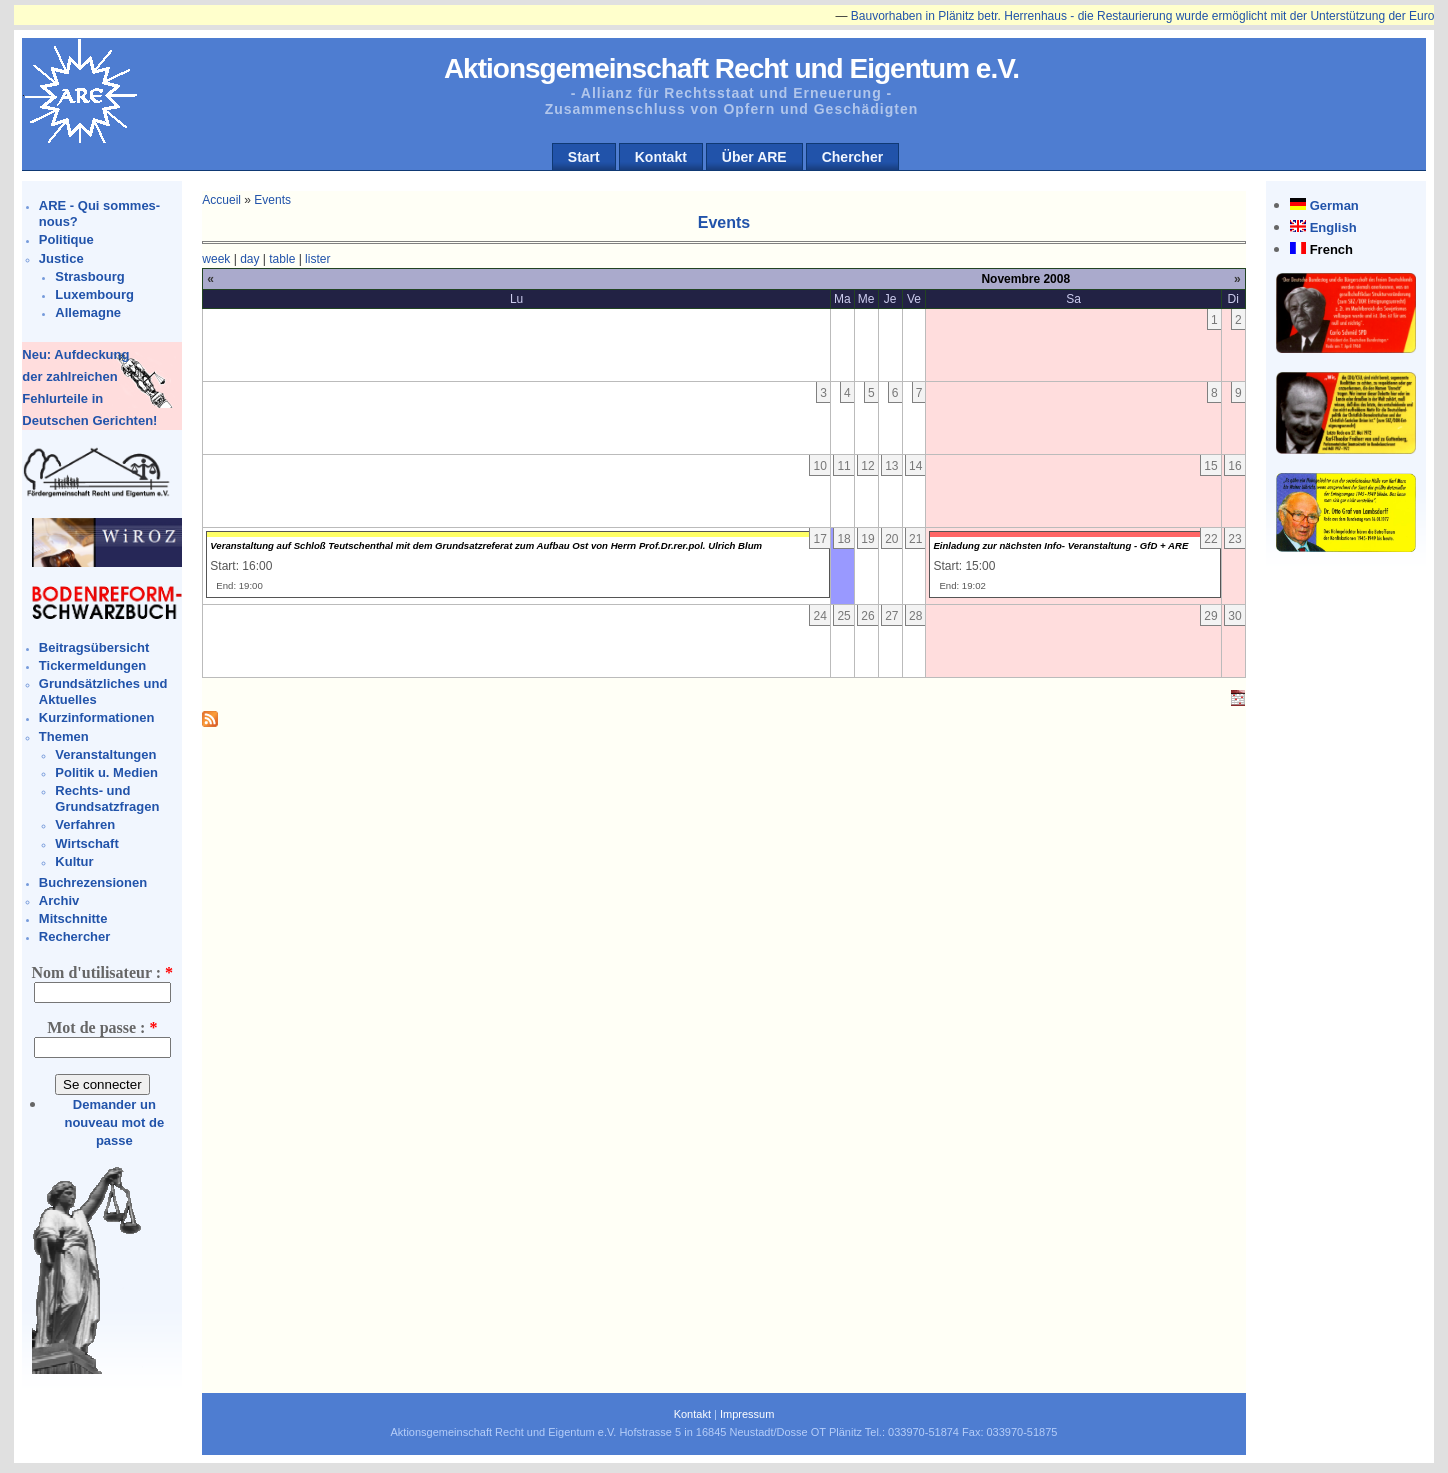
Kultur (74, 861)
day (249, 259)
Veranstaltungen (105, 754)
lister (317, 259)
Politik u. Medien (106, 772)
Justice (61, 258)
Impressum (747, 1414)
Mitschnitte (73, 918)
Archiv (59, 900)
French (1331, 249)
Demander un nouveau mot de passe (114, 1122)
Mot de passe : (102, 1027)
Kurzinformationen (97, 717)
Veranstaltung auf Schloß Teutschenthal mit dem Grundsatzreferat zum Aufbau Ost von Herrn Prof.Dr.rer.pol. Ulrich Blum (486, 545)
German (1334, 205)
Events (272, 200)
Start (584, 157)
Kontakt (661, 157)
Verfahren (85, 824)
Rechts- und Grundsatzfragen (107, 798)
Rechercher (75, 936)
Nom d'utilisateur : (102, 972)
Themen (64, 736)
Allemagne (88, 312)
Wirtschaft (86, 843)
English (1333, 227)
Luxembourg (94, 294)
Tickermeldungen (92, 665)
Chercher (852, 157)
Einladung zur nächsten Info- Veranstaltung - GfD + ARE (1060, 545)
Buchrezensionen (93, 882)
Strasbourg (89, 276)
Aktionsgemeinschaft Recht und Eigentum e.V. (731, 68)
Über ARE (754, 157)
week (216, 259)
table (282, 259)
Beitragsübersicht (94, 647)
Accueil (221, 200)
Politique (66, 239)
